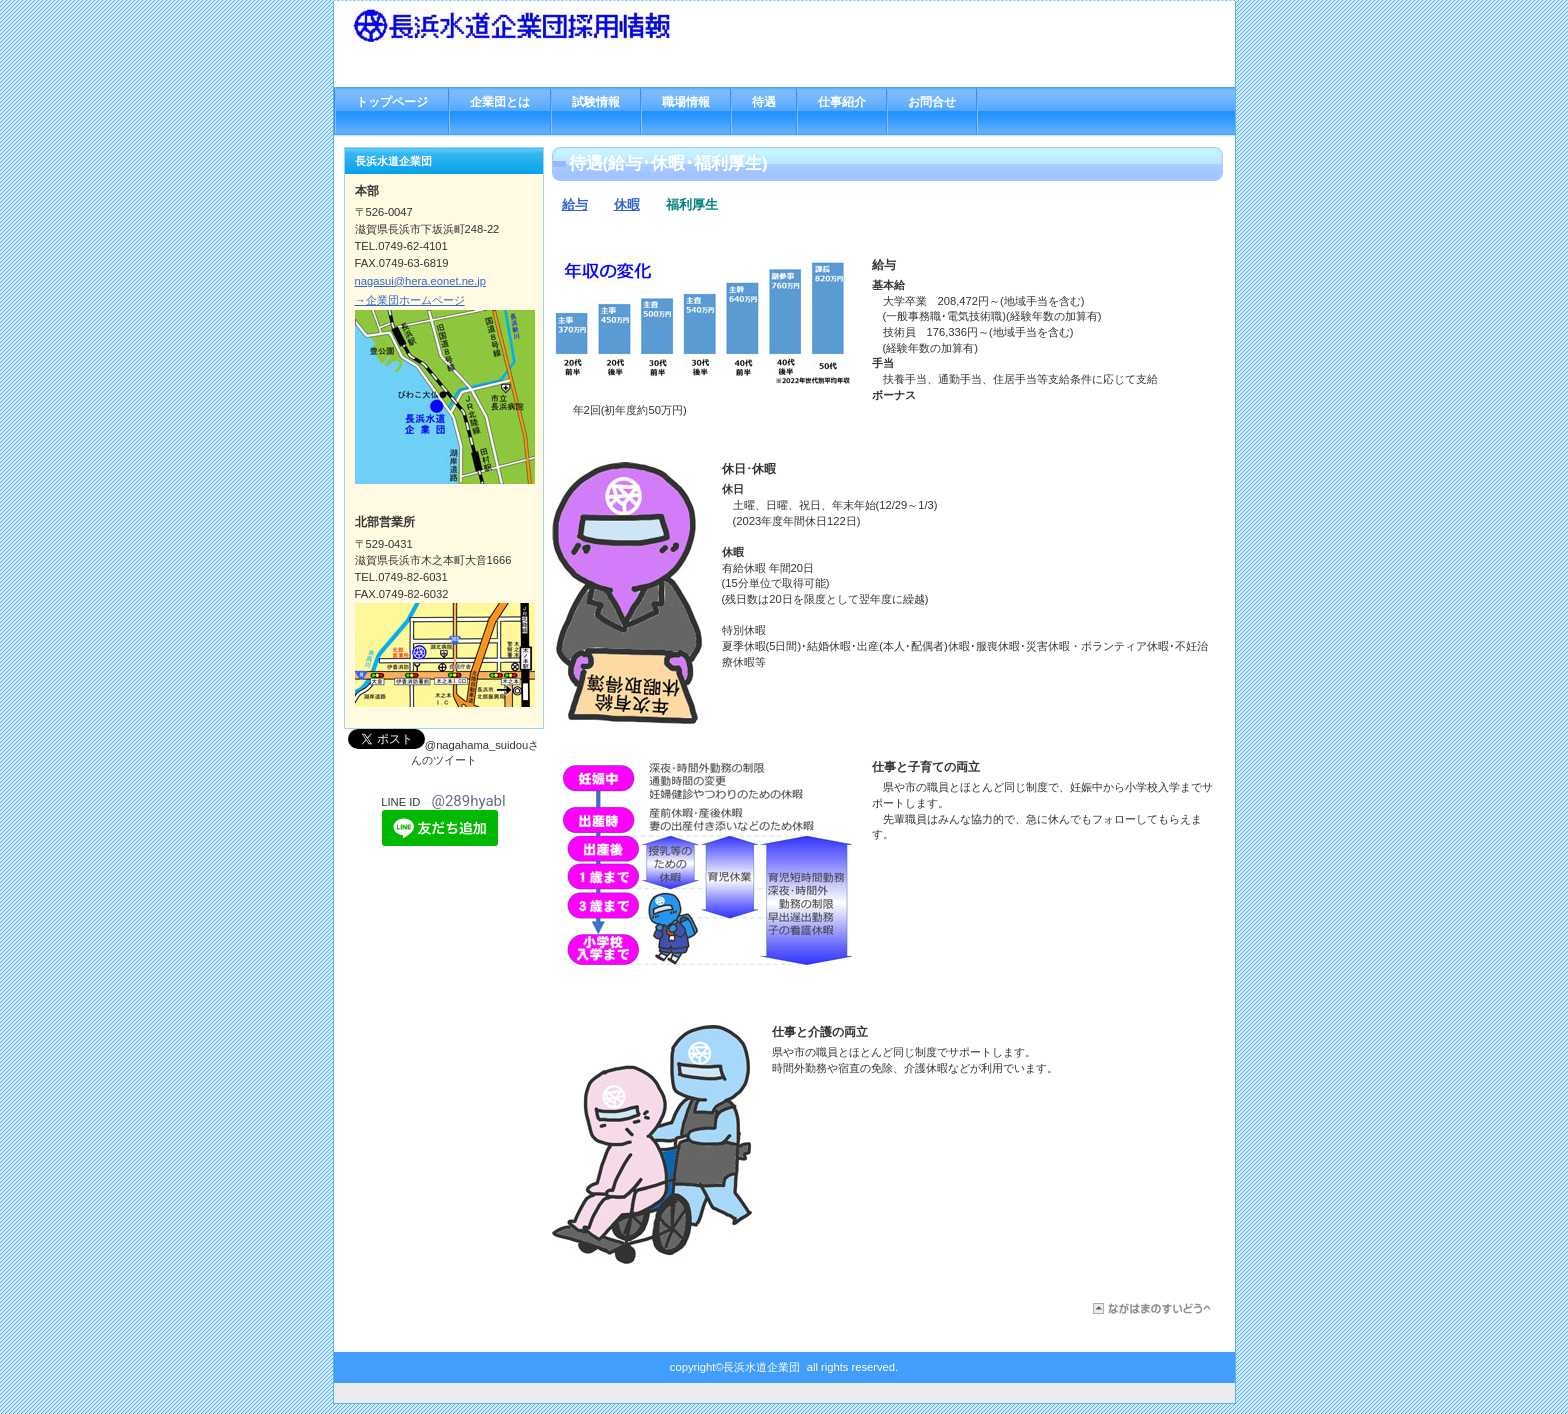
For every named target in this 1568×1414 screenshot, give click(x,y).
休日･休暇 (749, 469)
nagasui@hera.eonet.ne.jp (420, 281)
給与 (575, 204)
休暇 (627, 204)
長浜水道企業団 (553, 24)
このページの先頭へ (1148, 1308)
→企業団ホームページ (410, 300)
